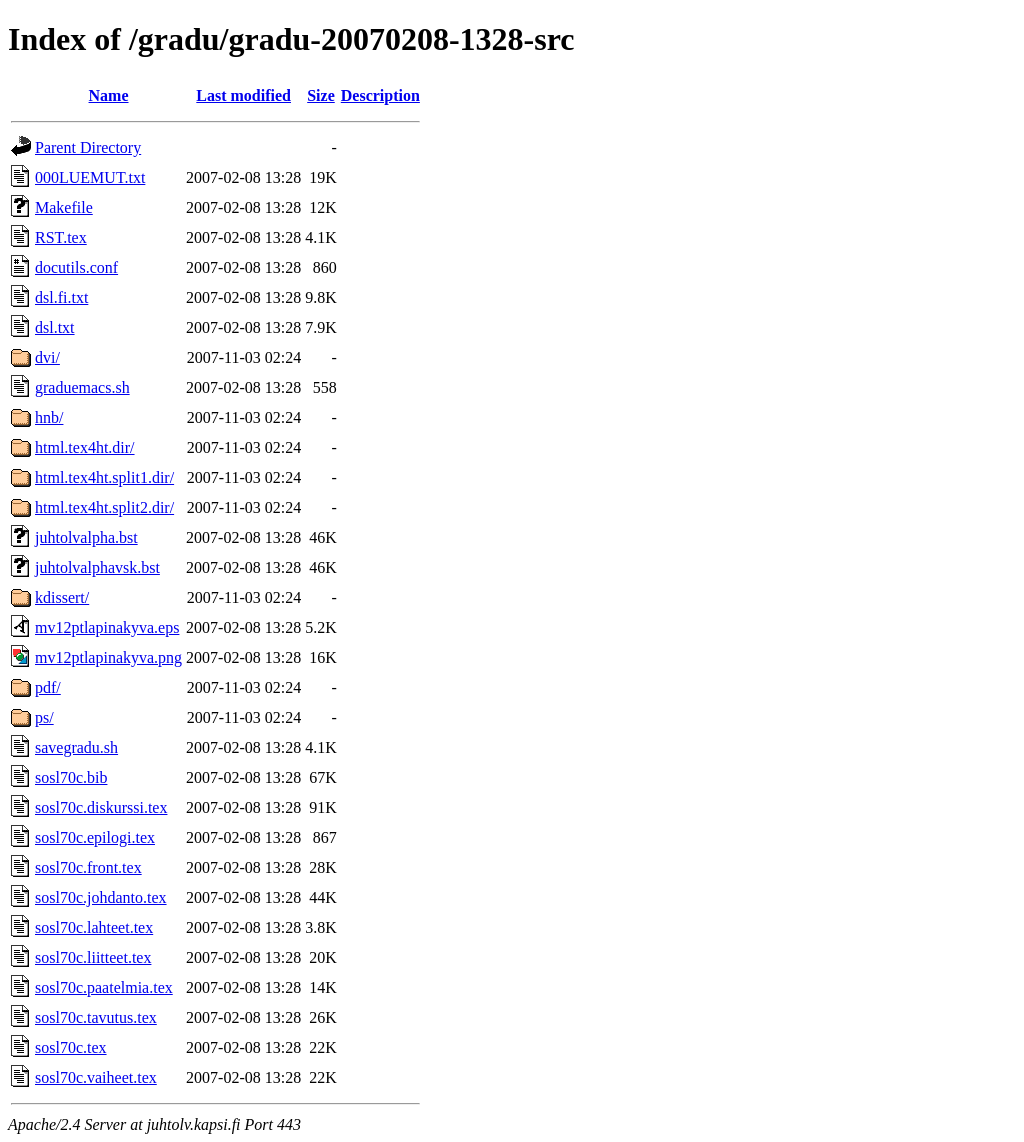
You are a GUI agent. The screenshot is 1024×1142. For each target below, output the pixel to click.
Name (109, 95)
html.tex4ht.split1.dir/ (104, 477)
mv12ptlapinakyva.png (108, 657)
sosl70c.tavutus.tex (96, 1017)
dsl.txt (55, 327)
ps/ (44, 717)
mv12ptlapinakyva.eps (107, 627)
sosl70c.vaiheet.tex (96, 1077)
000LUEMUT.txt (90, 177)
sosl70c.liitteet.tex (93, 957)
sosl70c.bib (71, 777)
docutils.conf (76, 267)
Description (380, 95)
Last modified (243, 95)
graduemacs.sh (82, 387)
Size (321, 95)
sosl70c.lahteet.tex (94, 927)
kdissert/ (62, 597)
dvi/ (47, 357)
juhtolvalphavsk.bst (97, 567)
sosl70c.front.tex (88, 867)
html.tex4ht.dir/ (85, 447)
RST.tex (61, 237)
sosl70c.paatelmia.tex (104, 987)
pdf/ (48, 687)
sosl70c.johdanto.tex (101, 897)
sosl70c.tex (71, 1047)
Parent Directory (88, 147)
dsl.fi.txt (61, 297)
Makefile (64, 207)
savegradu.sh (76, 747)
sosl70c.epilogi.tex (95, 837)
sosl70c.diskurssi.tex (101, 807)
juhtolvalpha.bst (86, 537)
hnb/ (49, 417)
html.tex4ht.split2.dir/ (104, 507)
